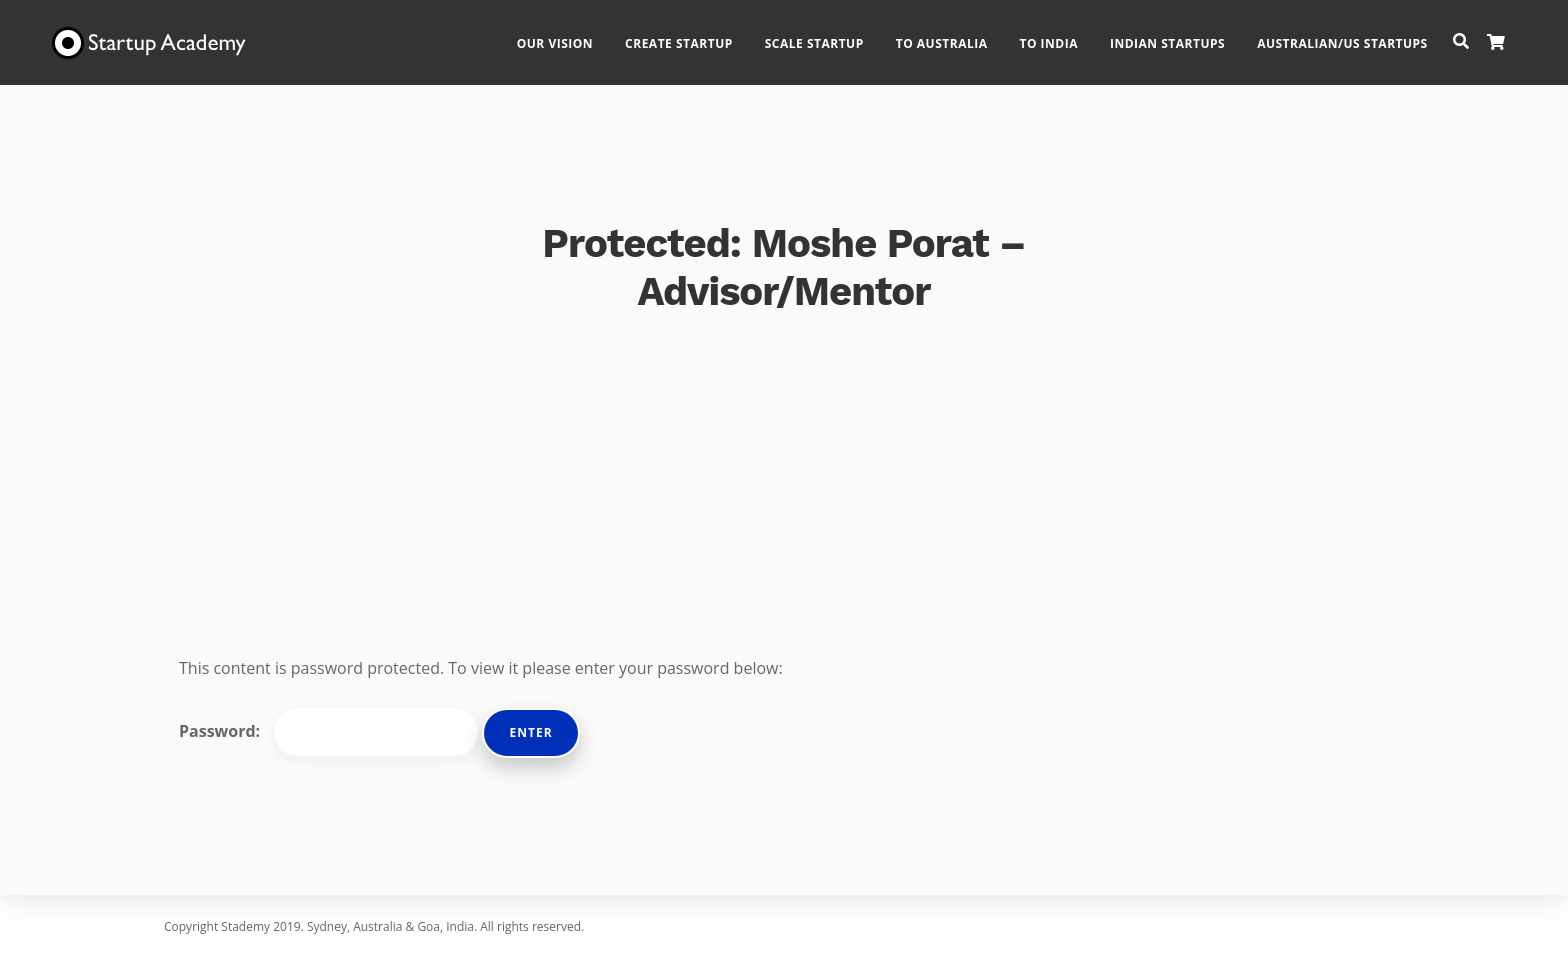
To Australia (961, 35)
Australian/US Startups (1361, 35)
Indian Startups (1186, 35)
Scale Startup (833, 35)
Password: (328, 732)
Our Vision (574, 35)
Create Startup (698, 35)
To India (1068, 35)
